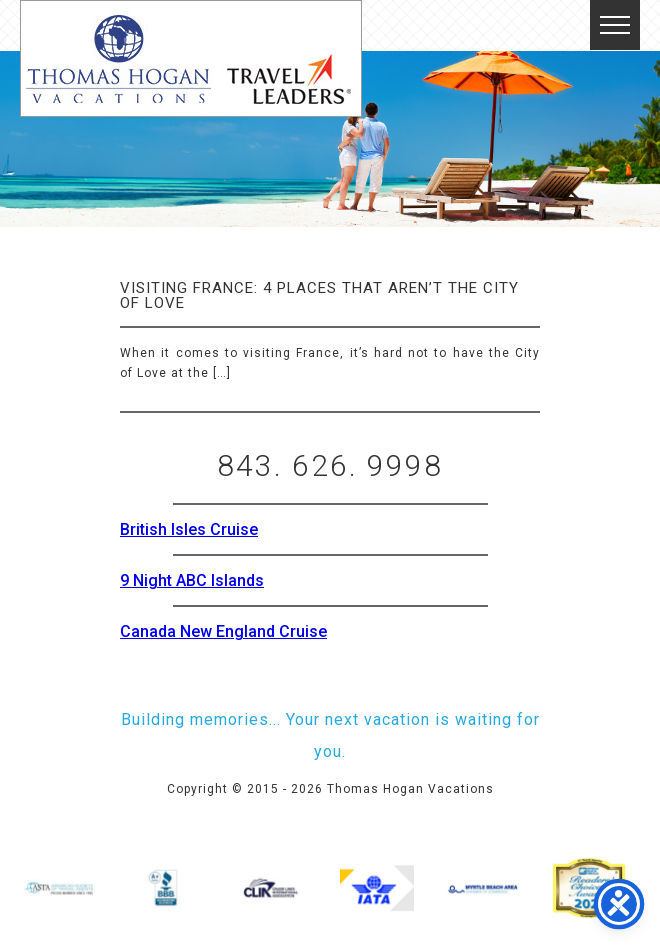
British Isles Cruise (189, 529)
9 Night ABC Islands (192, 580)
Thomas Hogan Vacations (191, 58)
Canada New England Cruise (223, 631)
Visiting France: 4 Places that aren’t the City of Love (319, 295)
